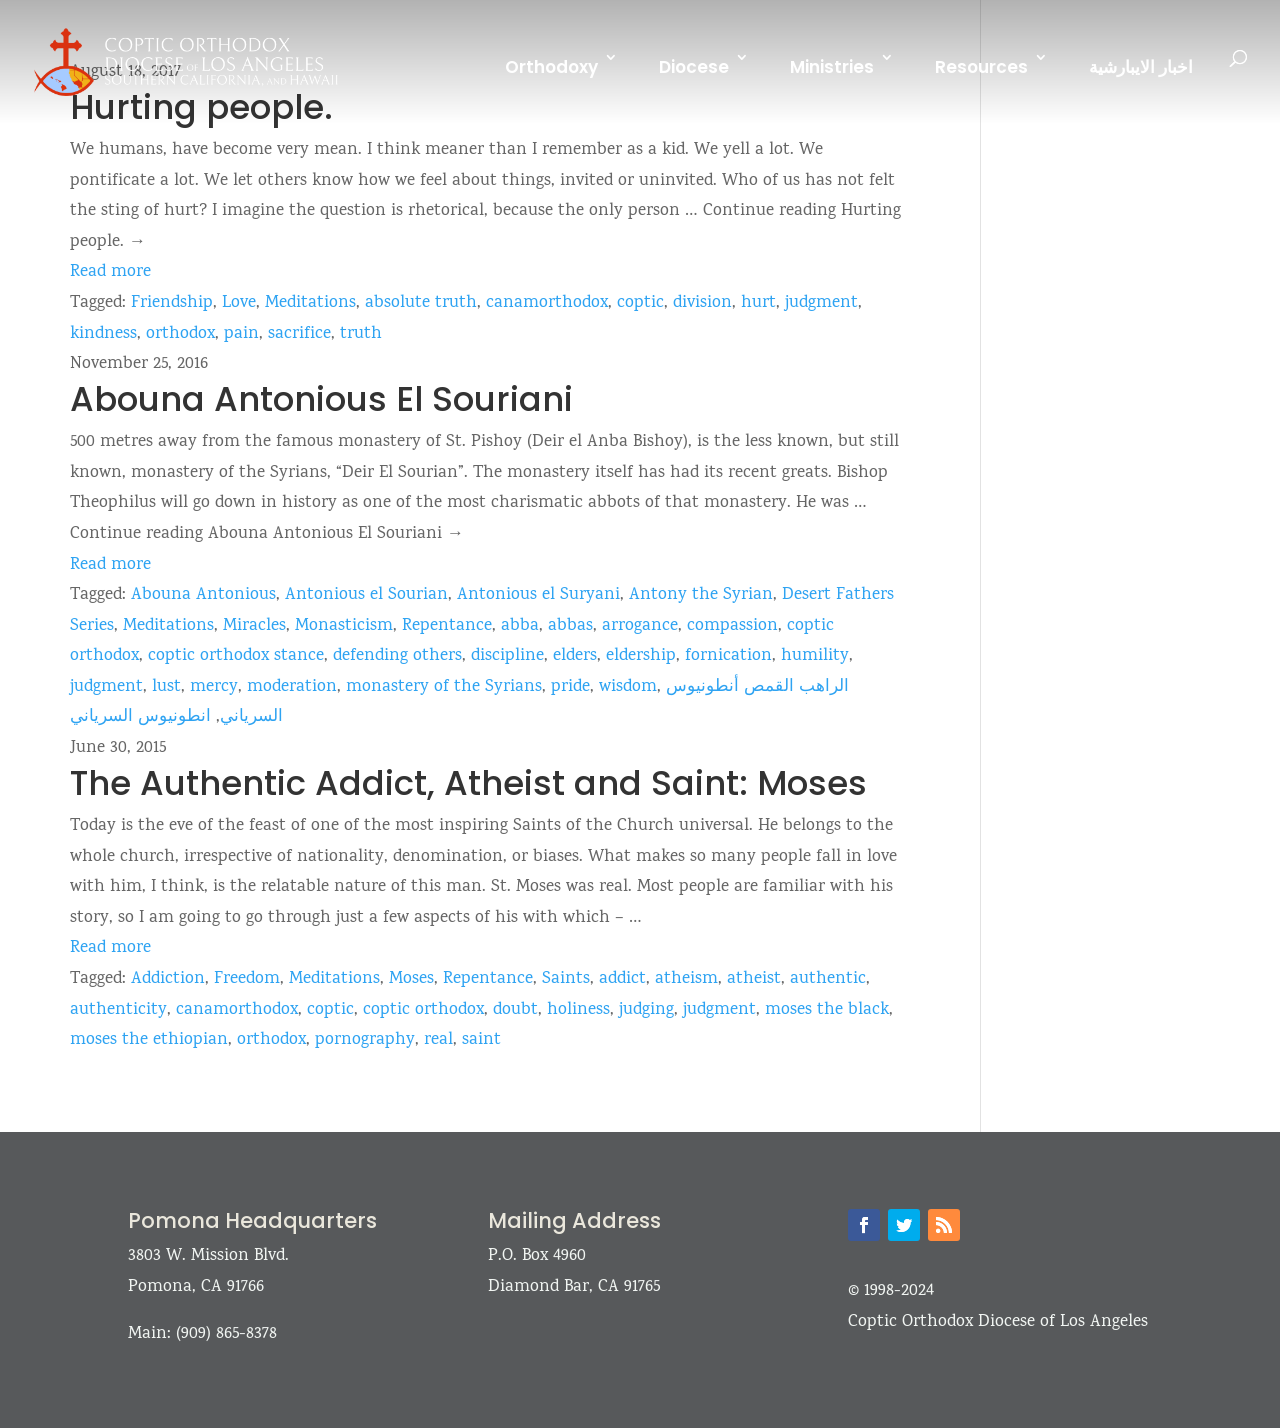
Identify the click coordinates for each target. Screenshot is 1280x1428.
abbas (570, 626)
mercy (214, 687)
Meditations (310, 303)
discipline (507, 656)
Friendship (172, 303)
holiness (578, 1010)
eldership (641, 656)
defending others (397, 656)
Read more (110, 272)
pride (570, 687)
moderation (292, 687)
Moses (411, 979)
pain (241, 334)
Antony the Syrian (701, 595)
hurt (758, 303)
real (438, 1040)
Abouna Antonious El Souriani (321, 399)
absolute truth (421, 303)
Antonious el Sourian (366, 595)
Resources (981, 67)
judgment (821, 303)
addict (622, 979)
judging (646, 1010)
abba (520, 626)
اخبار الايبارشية (1141, 67)
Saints (566, 979)
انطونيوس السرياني (140, 717)
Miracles (254, 626)
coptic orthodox (423, 1010)
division (702, 303)
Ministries (832, 67)
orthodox (180, 334)
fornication (728, 656)
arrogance (640, 626)
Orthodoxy (551, 67)
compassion (732, 626)
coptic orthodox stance (236, 656)
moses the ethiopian (149, 1040)
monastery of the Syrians (444, 687)
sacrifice (299, 334)
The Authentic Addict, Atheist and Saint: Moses (468, 783)
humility (815, 656)
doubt (515, 1010)
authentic (828, 979)
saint (481, 1040)
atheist (754, 979)
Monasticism (344, 626)
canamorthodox (547, 303)
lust (166, 687)
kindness (103, 334)
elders (575, 656)
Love (239, 303)
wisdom (628, 687)
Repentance (447, 626)
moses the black (827, 1010)
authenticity (118, 1010)
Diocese (694, 67)
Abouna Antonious (203, 595)
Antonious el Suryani (538, 595)
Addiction (168, 979)
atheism (686, 979)
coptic (640, 303)
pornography (365, 1040)
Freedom (247, 979)
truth (361, 334)
